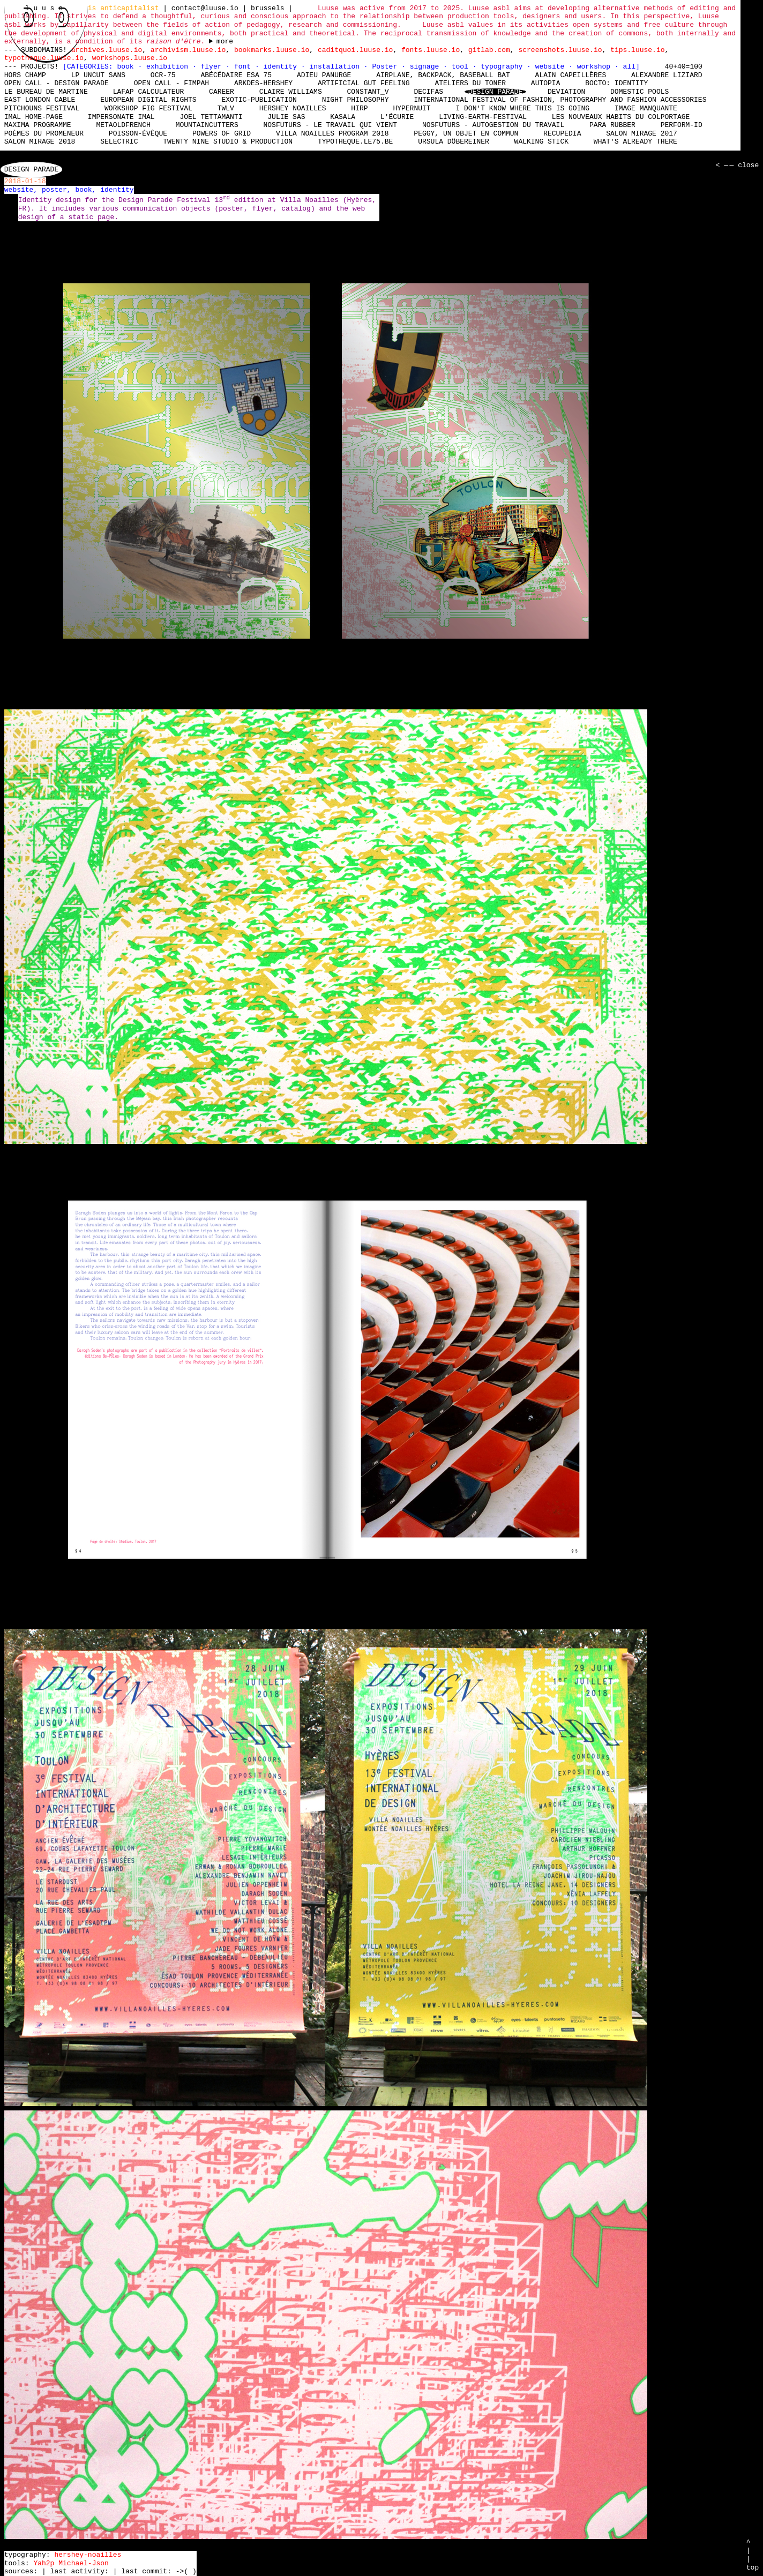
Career (221, 91)
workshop (596, 66)
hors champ (25, 75)
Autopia (545, 83)
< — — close (736, 166)
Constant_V (368, 91)
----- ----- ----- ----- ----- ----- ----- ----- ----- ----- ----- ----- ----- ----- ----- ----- (221, 42)
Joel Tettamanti (210, 117)
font (244, 66)
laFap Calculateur (148, 91)
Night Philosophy (355, 100)
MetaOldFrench (123, 125)
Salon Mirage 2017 (641, 133)
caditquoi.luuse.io (355, 50)
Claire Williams (290, 91)
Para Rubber (612, 125)
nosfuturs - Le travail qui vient (330, 125)
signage (426, 66)
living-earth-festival (483, 117)
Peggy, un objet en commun (466, 133)
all (629, 66)
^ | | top (752, 2555)
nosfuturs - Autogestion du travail (493, 125)
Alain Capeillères (571, 75)
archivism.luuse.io (188, 50)
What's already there (635, 142)
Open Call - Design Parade (56, 83)
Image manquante (646, 108)
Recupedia (562, 133)
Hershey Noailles (292, 108)
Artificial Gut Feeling (364, 83)
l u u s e (46, 8)
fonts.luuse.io (430, 50)
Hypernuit (411, 108)
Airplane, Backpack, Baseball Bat (443, 75)
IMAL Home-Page (33, 117)
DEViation (566, 91)
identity (282, 66)
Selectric (119, 142)
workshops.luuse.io (129, 58)
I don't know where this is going (522, 108)
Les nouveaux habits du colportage (621, 117)
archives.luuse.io (107, 50)
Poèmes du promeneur (44, 133)
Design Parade (495, 91)
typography (504, 66)
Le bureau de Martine (46, 91)
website (551, 66)
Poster (386, 66)
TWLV (226, 108)
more (224, 42)
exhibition (169, 66)
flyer (213, 66)
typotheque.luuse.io (44, 58)
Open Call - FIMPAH (171, 83)
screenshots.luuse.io (560, 50)
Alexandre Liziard (666, 75)
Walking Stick (541, 142)
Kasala (342, 117)
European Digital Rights (148, 100)
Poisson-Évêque (138, 133)
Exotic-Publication (258, 100)
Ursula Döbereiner (453, 142)
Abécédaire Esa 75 (236, 75)
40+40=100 (683, 66)
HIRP (359, 108)
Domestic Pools (639, 91)
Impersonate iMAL (121, 117)
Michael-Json (83, 2563)
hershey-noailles (87, 2554)
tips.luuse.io (637, 50)
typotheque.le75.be (355, 142)
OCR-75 (163, 75)
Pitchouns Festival (41, 108)
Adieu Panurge (324, 75)
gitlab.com (489, 50)
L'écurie (397, 117)
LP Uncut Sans (98, 75)
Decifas (428, 91)
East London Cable (40, 100)
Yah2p (43, 2563)
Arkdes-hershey (263, 83)
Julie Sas (286, 117)
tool (462, 66)
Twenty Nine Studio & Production (228, 142)
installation (336, 66)
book (127, 66)
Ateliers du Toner (470, 83)
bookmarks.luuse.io (271, 50)
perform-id (681, 125)
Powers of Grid (221, 133)
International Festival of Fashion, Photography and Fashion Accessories (560, 100)
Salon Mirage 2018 (40, 142)
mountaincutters (207, 125)
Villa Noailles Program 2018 (332, 133)
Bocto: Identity (616, 83)
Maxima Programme (37, 125)
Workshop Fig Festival (148, 108)
